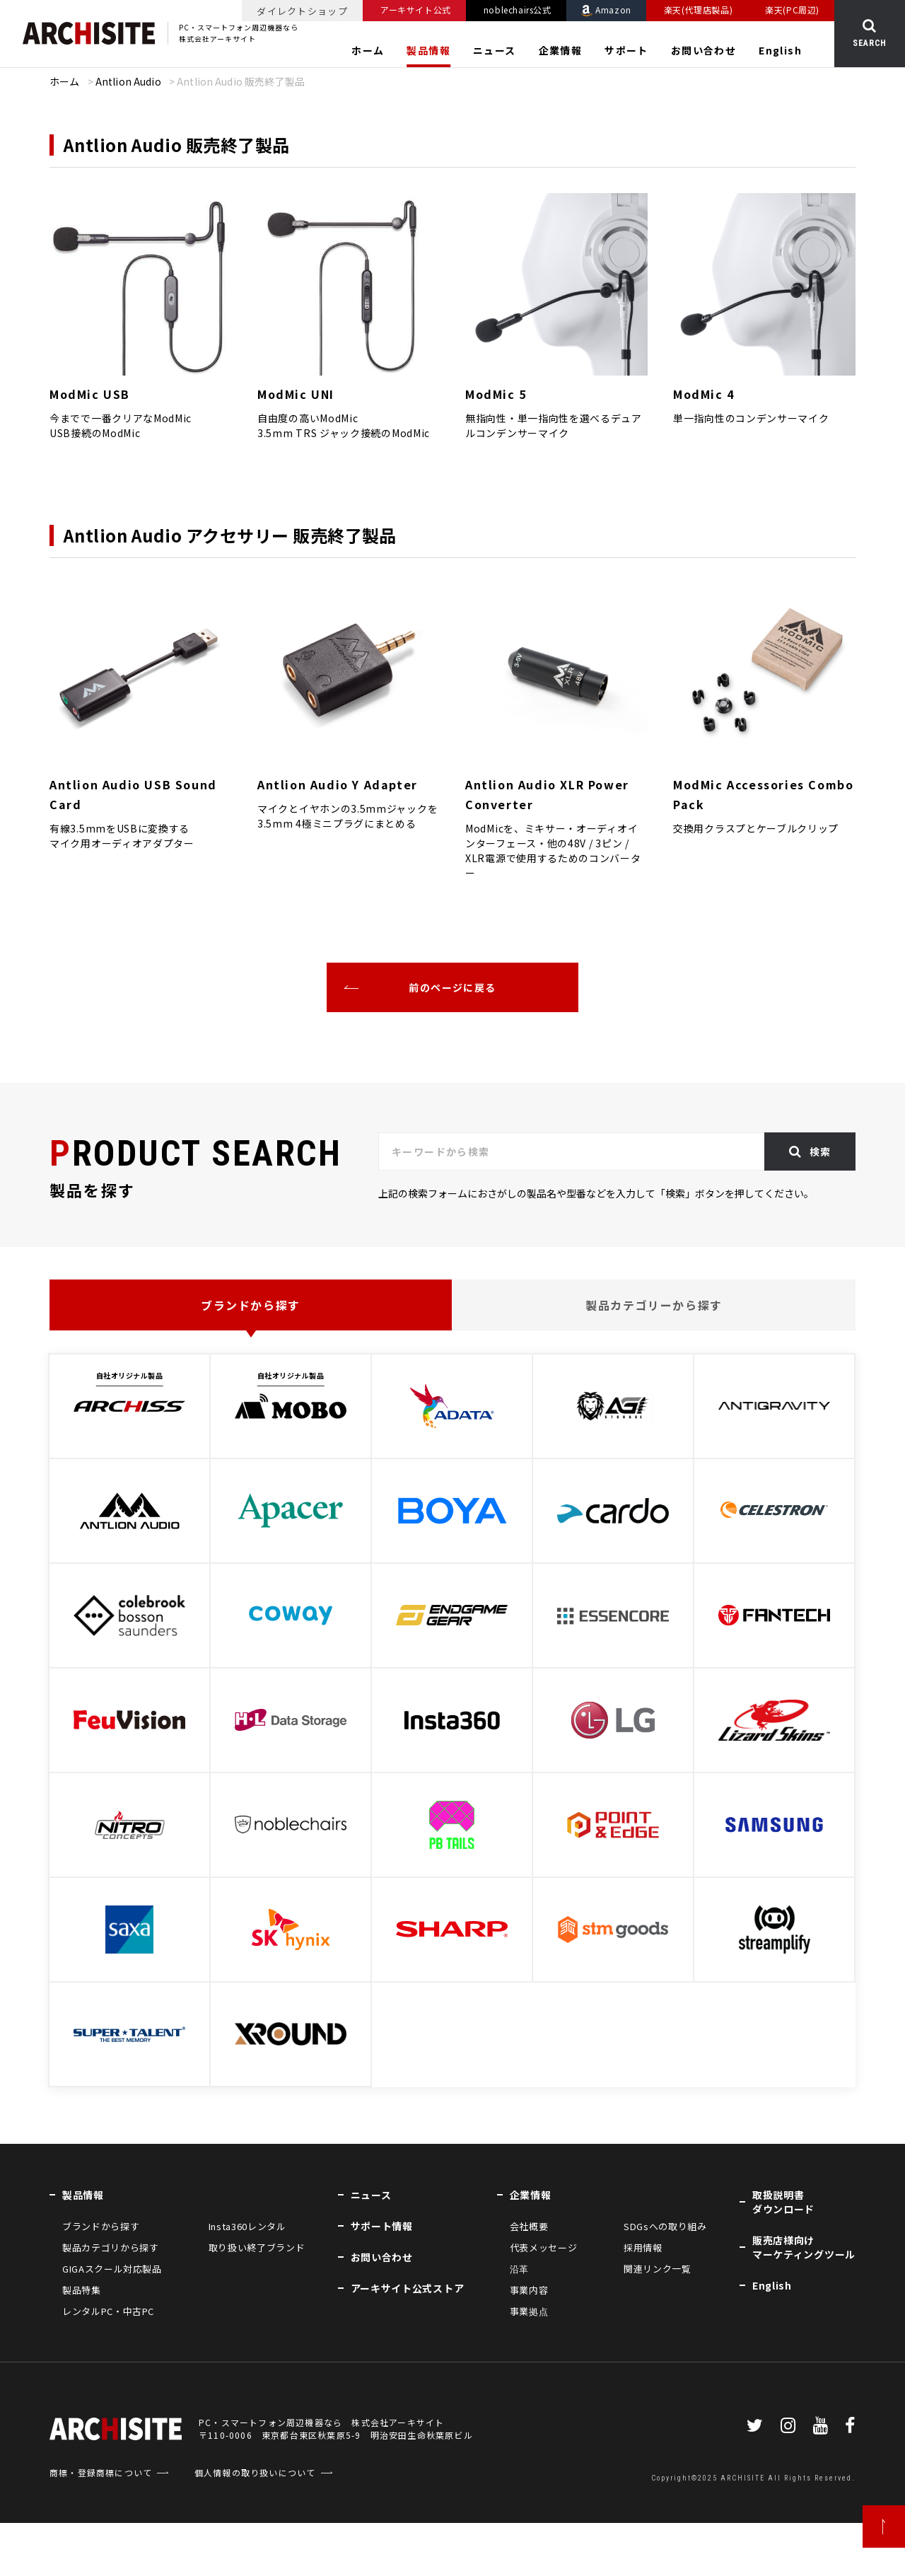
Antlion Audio (128, 81)
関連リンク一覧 (657, 2268)
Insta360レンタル (247, 2226)
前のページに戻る (452, 987)
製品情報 (428, 50)
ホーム (367, 50)
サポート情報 (382, 2226)
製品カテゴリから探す (110, 2247)
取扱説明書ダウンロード (783, 2202)
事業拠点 (529, 2311)
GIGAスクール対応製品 (112, 2268)
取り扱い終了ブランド (257, 2247)
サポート (626, 50)
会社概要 (529, 2226)
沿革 (519, 2268)
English (780, 50)
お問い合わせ (703, 50)
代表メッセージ (544, 2247)
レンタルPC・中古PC (108, 2311)
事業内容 (529, 2290)
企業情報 (561, 50)
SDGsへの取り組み (665, 2226)
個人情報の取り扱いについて (255, 2525)
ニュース (494, 50)
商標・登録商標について (100, 2525)
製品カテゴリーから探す (654, 1304)
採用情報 (643, 2247)
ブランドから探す (250, 1304)
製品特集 (81, 2290)
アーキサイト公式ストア (408, 2288)
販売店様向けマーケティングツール (804, 2247)
